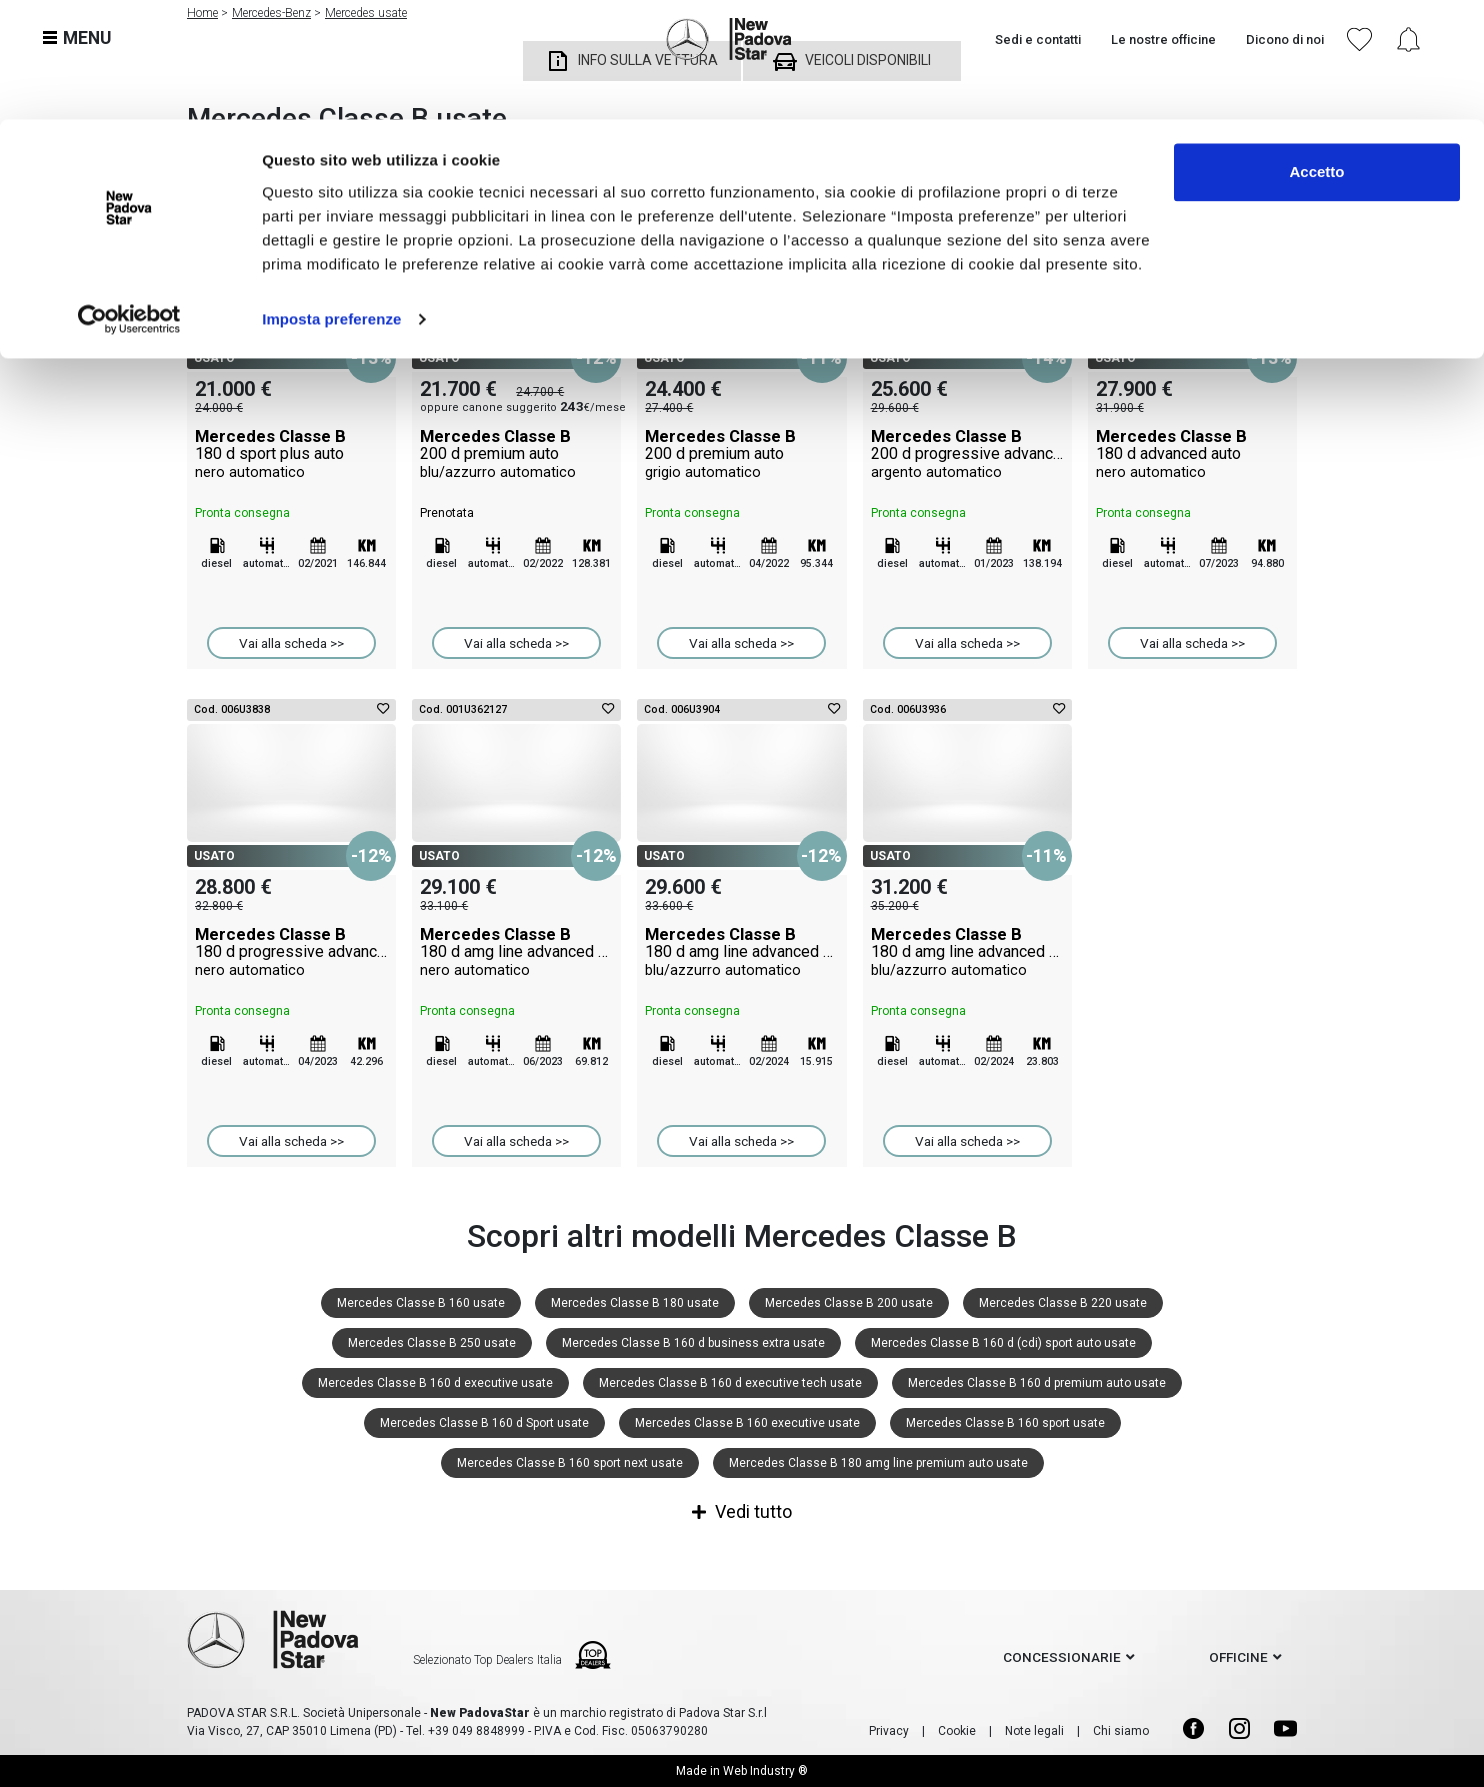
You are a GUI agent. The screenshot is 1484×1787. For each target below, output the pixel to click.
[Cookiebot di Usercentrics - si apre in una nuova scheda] (129, 200)
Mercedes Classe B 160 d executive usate (435, 1383)
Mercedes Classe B (291, 454)
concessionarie (1062, 1657)
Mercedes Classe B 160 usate (421, 1303)
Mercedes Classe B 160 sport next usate (570, 1463)
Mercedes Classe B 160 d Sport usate (484, 1423)
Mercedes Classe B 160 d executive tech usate (730, 1383)
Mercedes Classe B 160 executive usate (747, 1423)
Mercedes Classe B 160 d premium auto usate (1037, 1383)
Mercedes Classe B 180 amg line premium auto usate (878, 1463)
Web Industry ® (765, 1771)
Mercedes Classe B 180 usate (635, 1303)
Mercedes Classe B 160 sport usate (1005, 1423)
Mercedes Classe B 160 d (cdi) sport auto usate (1003, 1343)
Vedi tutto (742, 1511)
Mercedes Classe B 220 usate (1063, 1303)
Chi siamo (1121, 1731)
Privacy (889, 1731)
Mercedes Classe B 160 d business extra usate (693, 1343)
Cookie (957, 1731)
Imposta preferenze (331, 199)
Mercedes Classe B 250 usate (432, 1343)
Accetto (1316, 52)
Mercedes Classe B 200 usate (849, 1303)
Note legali (1034, 1731)
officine (1238, 1657)
